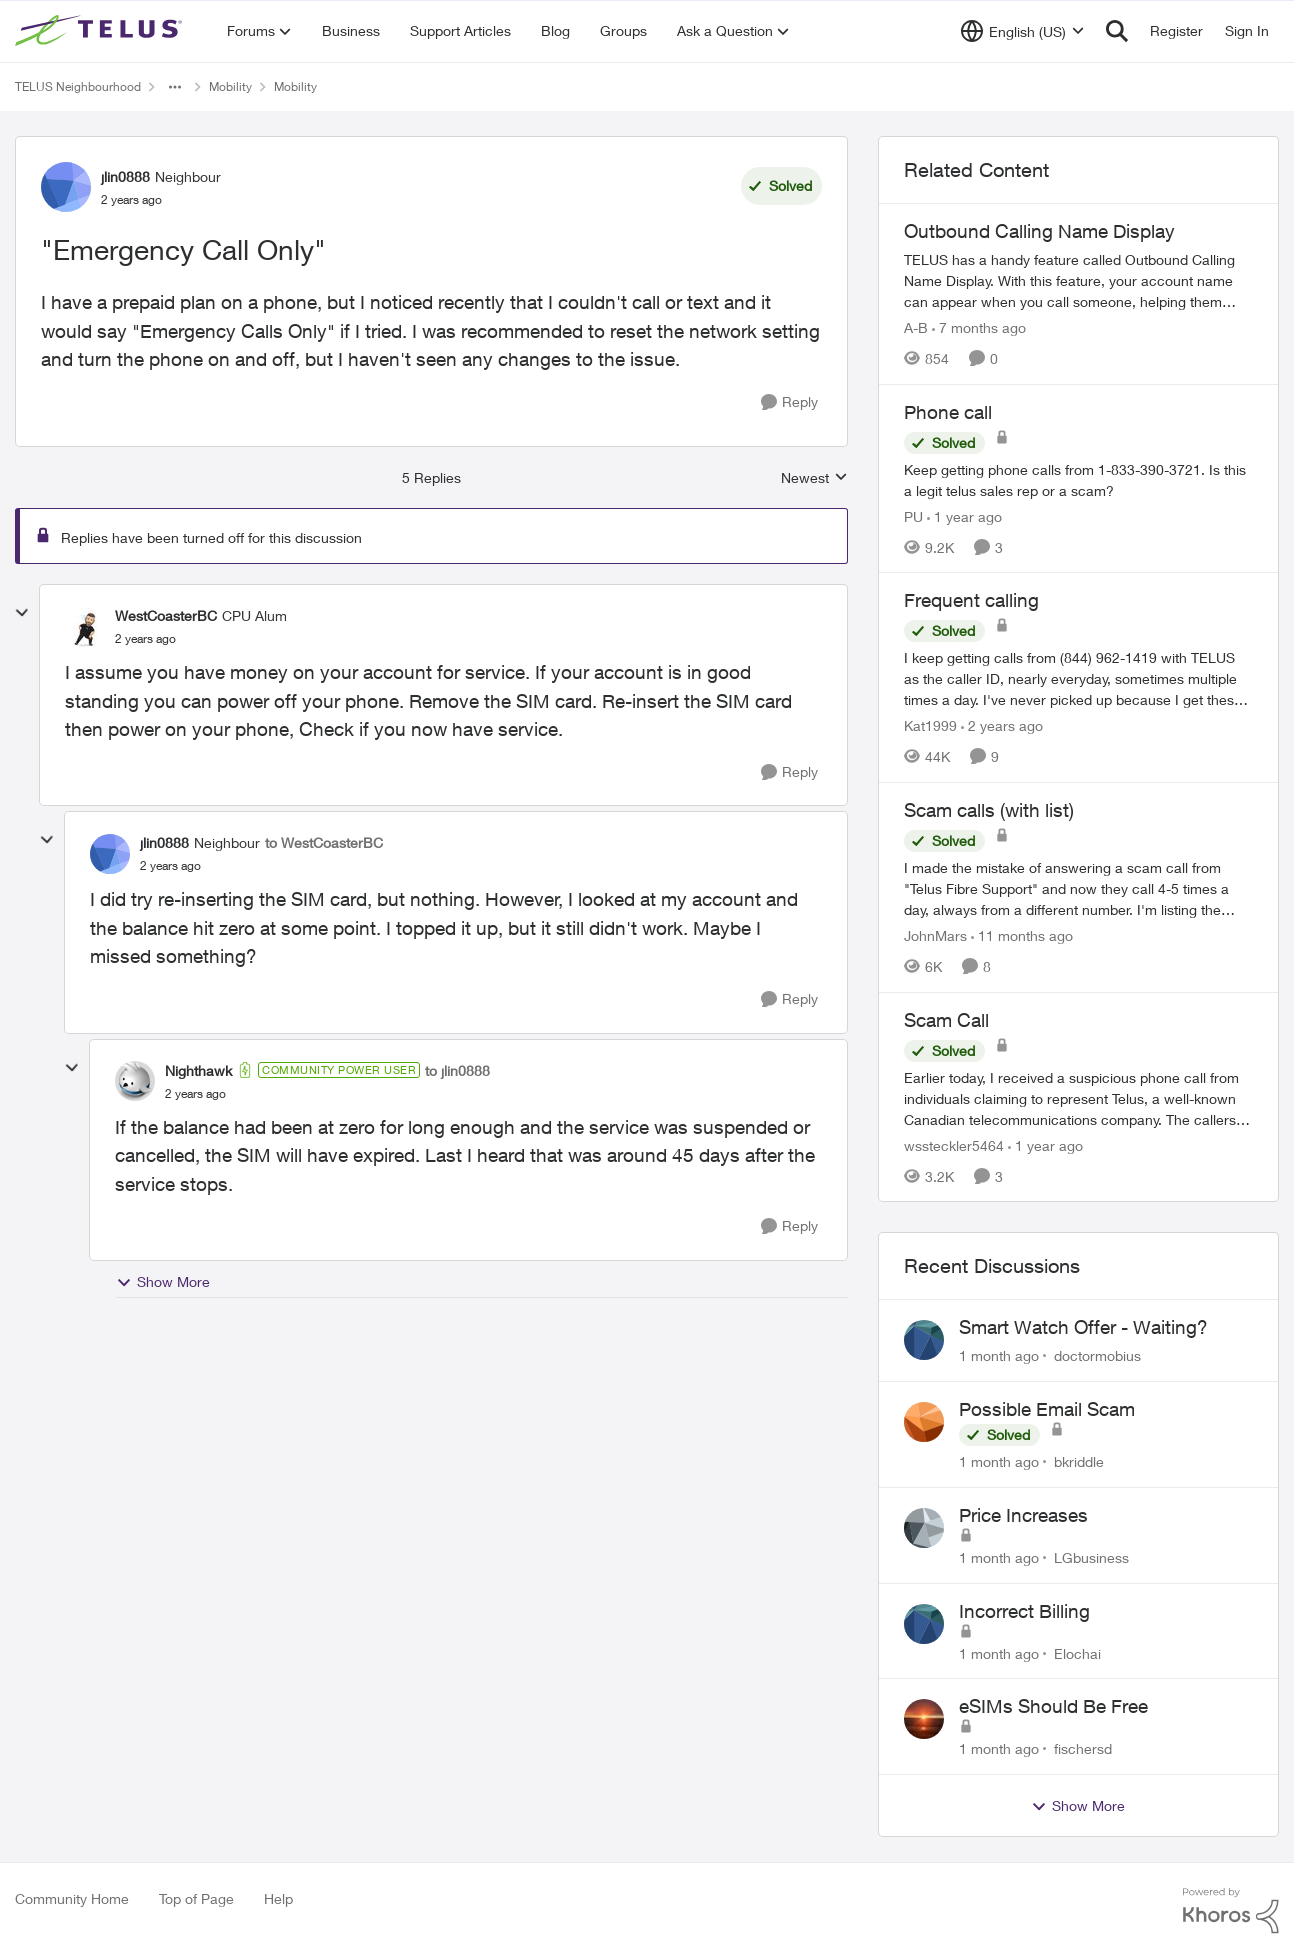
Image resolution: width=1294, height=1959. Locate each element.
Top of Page (196, 1898)
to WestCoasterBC (324, 842)
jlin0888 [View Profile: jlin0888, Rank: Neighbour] (125, 176)
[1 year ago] (964, 515)
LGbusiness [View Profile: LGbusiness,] (1091, 1557)
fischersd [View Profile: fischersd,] (1083, 1748)
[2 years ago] (1002, 725)
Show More (163, 1282)
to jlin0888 (457, 1070)
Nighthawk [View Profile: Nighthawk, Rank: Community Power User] (198, 1070)
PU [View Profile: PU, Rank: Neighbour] (913, 515)
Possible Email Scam (1047, 1409)
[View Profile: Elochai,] (924, 1624)
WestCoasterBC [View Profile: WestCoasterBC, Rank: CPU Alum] (166, 615)
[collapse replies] (22, 613)
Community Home (72, 1898)
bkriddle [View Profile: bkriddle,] (1079, 1461)
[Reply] (789, 402)
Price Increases (1023, 1515)
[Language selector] (1022, 31)
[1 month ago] (999, 1355)
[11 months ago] (1022, 935)
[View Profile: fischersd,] (924, 1719)
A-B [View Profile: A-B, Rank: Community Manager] (916, 327)
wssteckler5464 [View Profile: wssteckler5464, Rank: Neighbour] (954, 1144)
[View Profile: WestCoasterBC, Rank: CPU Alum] (85, 627)
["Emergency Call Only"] (145, 639)
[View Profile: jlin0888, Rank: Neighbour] (66, 187)
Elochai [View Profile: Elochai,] (1077, 1652)
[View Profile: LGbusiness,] (924, 1528)
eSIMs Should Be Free (1053, 1706)
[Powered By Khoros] (1231, 1911)
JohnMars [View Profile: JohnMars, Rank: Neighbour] (935, 935)
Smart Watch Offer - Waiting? (1083, 1327)
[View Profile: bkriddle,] (924, 1422)
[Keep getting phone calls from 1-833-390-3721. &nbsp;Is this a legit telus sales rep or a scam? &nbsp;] (1078, 479)
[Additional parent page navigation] (175, 87)
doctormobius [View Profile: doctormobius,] (1097, 1355)
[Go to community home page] (101, 31)
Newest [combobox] (814, 478)
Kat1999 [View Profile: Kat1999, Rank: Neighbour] (930, 725)
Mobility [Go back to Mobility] (230, 86)
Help (278, 1898)
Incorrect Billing (1024, 1611)
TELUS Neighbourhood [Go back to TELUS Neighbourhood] (78, 86)
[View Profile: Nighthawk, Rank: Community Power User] (135, 1081)
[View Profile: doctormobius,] (924, 1340)
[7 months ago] (979, 327)
